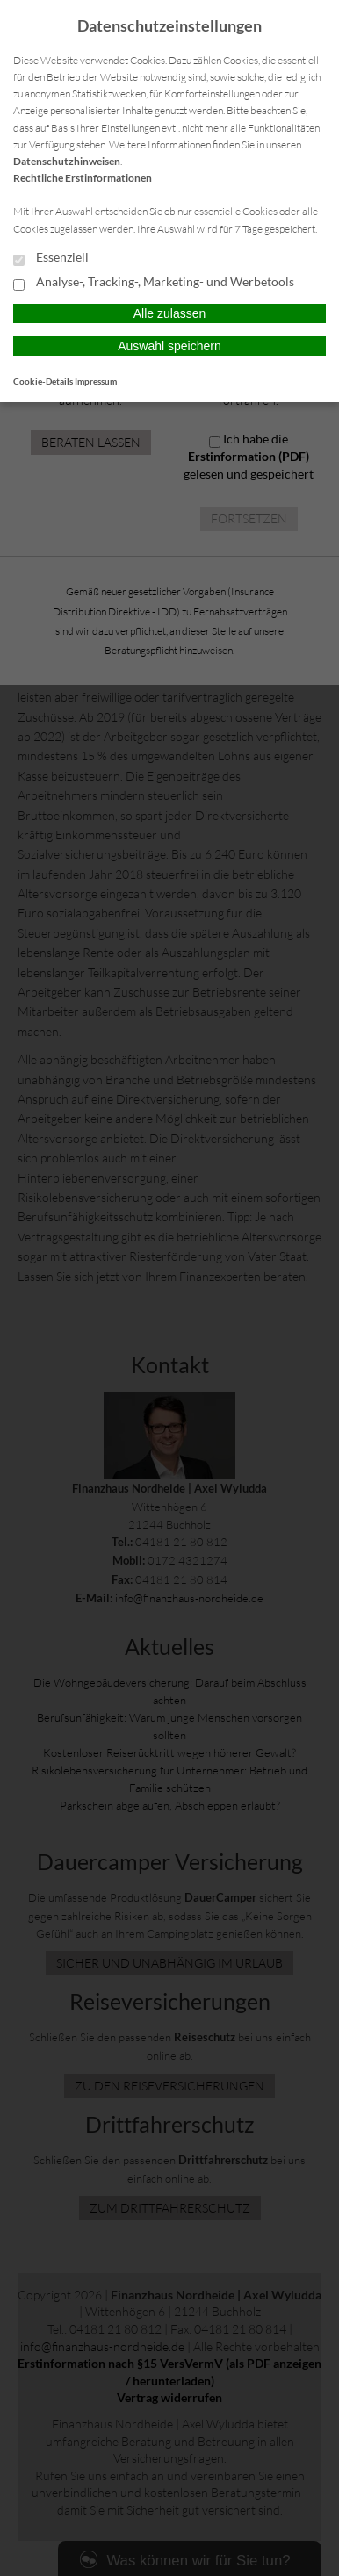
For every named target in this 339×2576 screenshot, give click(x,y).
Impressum (96, 381)
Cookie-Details (43, 381)
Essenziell (51, 258)
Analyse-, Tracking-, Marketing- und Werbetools (153, 283)
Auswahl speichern (169, 346)
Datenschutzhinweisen (66, 161)
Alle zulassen (169, 313)
